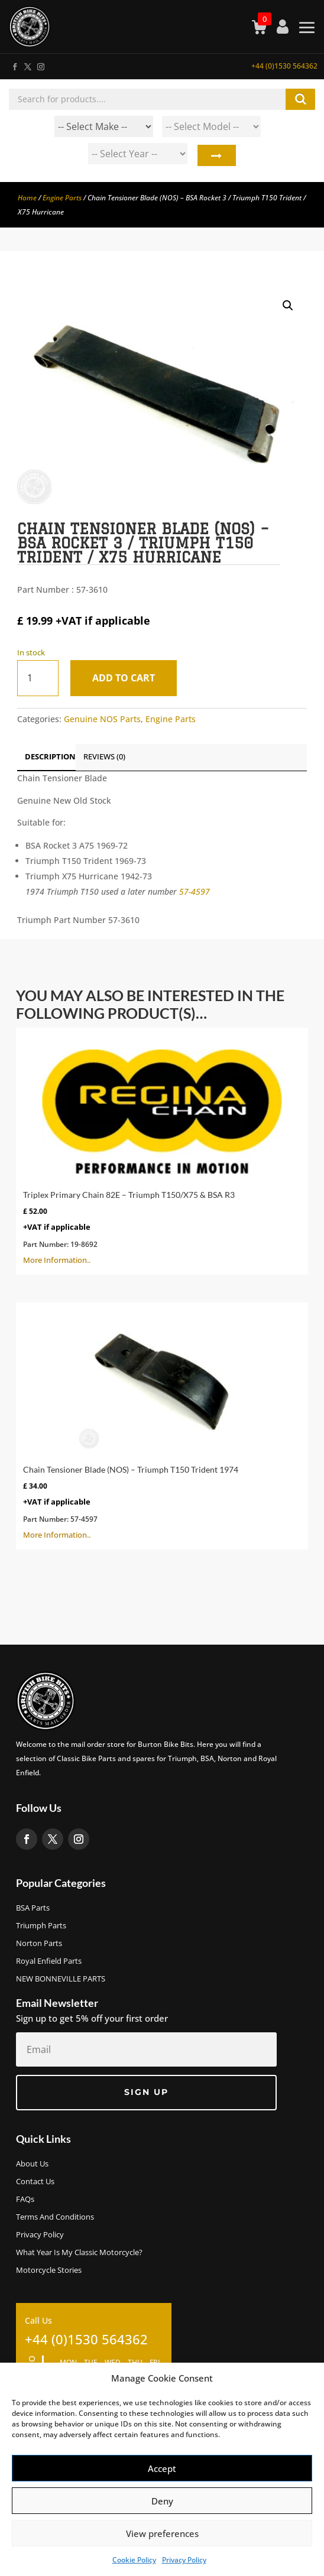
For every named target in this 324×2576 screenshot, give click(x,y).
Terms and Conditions (55, 2217)
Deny (162, 2501)
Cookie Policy (134, 2560)
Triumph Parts (41, 1926)
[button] (288, 305)
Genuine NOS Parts (102, 719)
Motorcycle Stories (49, 2270)
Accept (162, 2468)
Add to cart (123, 677)
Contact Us (35, 2182)
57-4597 (194, 891)
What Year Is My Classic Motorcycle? (79, 2252)
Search (216, 156)
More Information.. (161, 1150)
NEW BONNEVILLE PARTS (60, 1979)
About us (32, 2164)
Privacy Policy (184, 2560)
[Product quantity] (38, 678)
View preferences (162, 2533)
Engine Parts (62, 198)
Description (50, 756)
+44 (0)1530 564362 (284, 66)
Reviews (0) (104, 756)
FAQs (25, 2199)
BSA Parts (33, 1908)
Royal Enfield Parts (49, 1961)
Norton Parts (39, 1943)
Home (27, 198)
